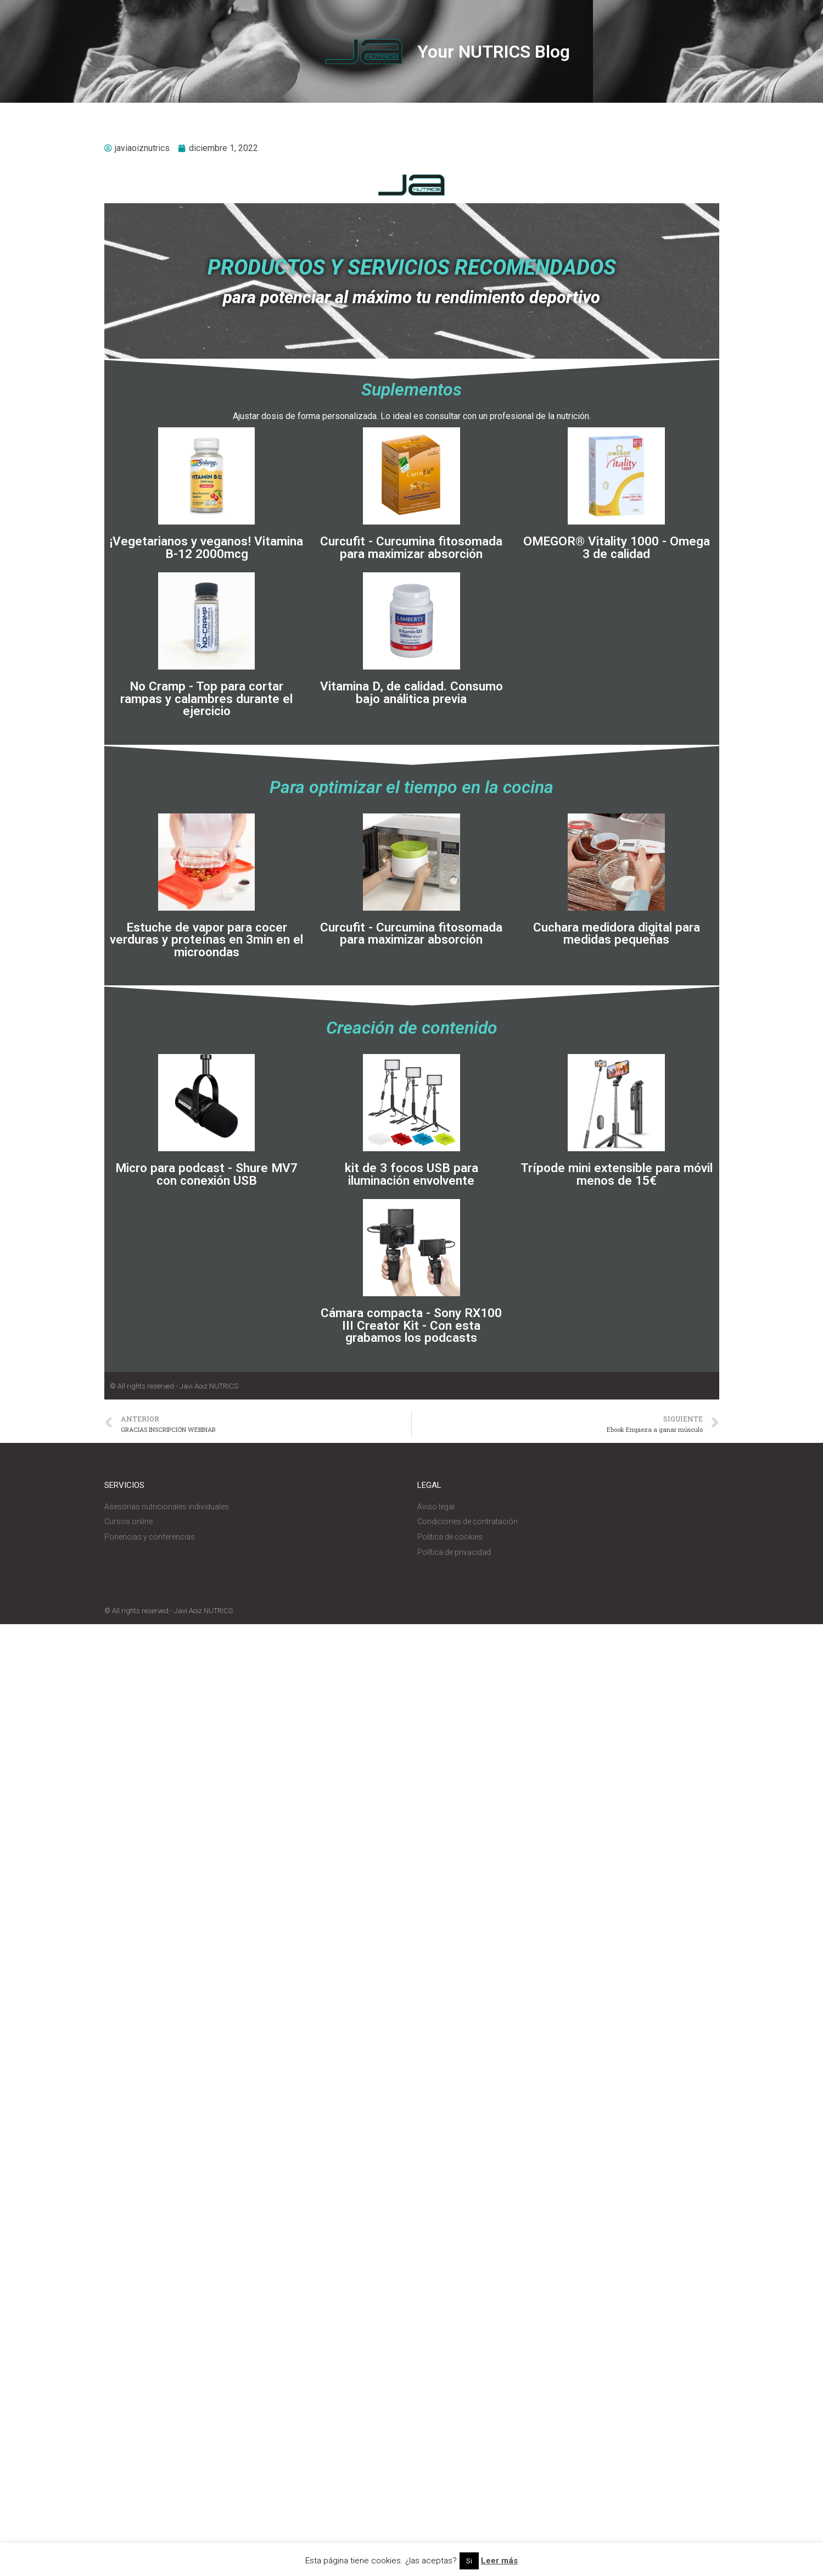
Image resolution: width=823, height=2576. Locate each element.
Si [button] (469, 2561)
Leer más (499, 2561)
